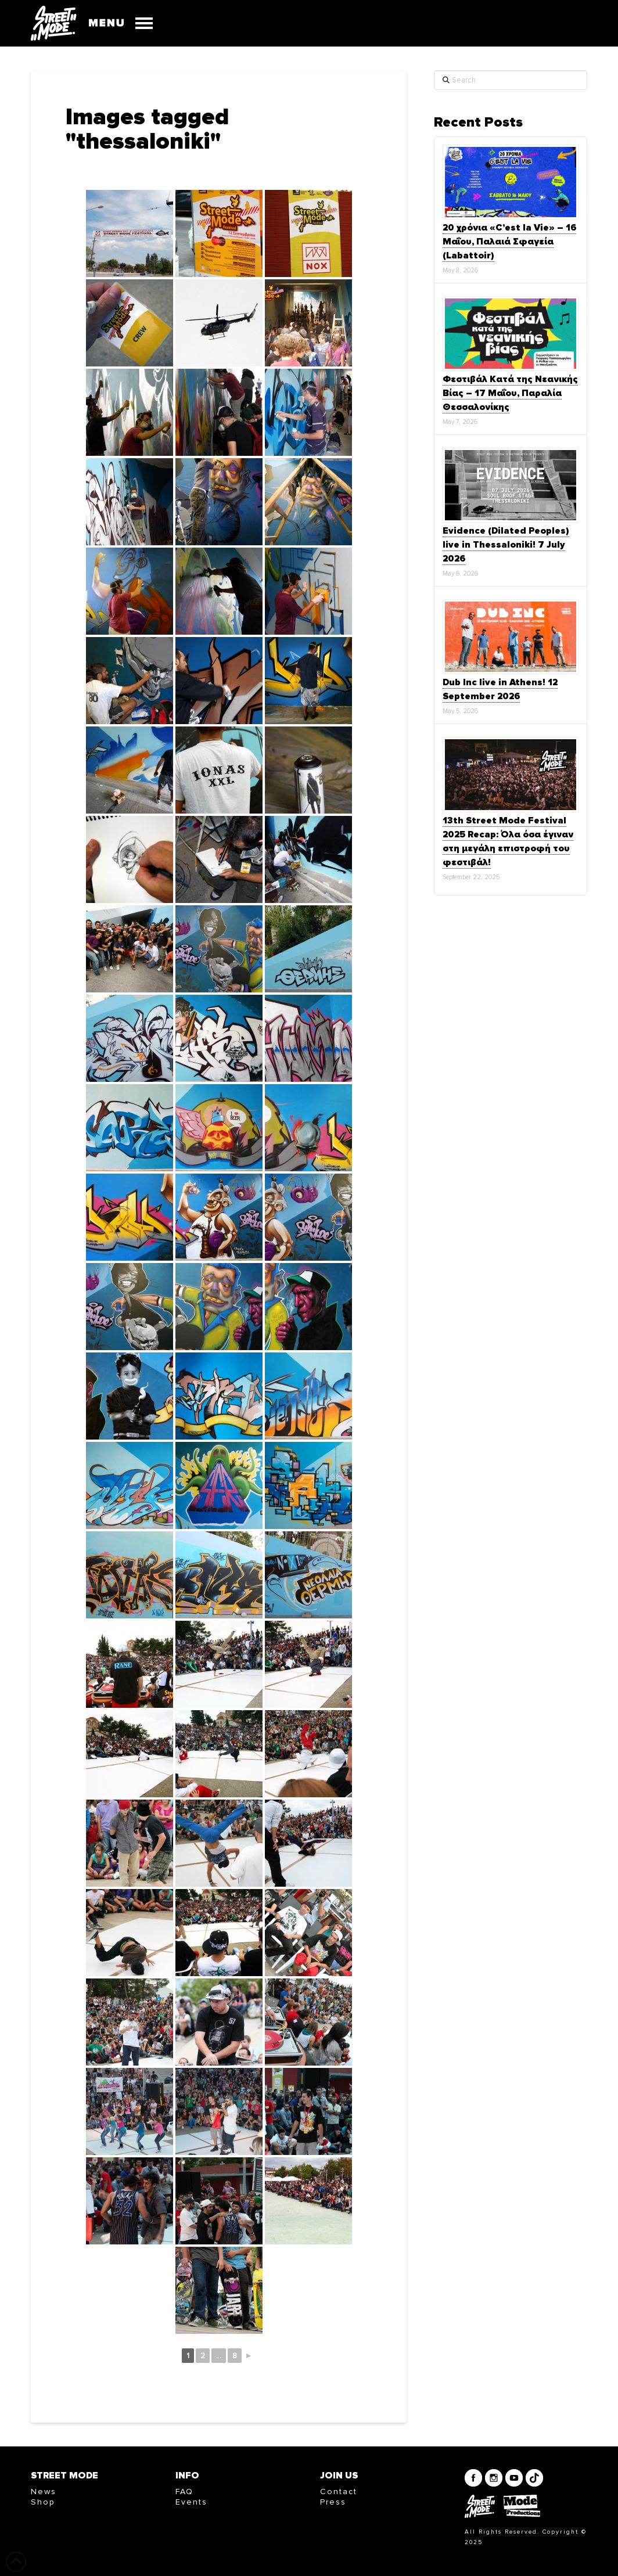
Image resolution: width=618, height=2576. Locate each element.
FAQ (184, 2491)
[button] (115, 23)
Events (191, 2502)
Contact (338, 2491)
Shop (43, 2502)
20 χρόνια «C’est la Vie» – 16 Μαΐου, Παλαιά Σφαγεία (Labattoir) (509, 241)
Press (333, 2502)
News (43, 2491)
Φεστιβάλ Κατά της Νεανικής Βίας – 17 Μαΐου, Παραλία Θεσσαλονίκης (510, 393)
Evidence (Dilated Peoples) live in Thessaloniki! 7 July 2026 (506, 544)
